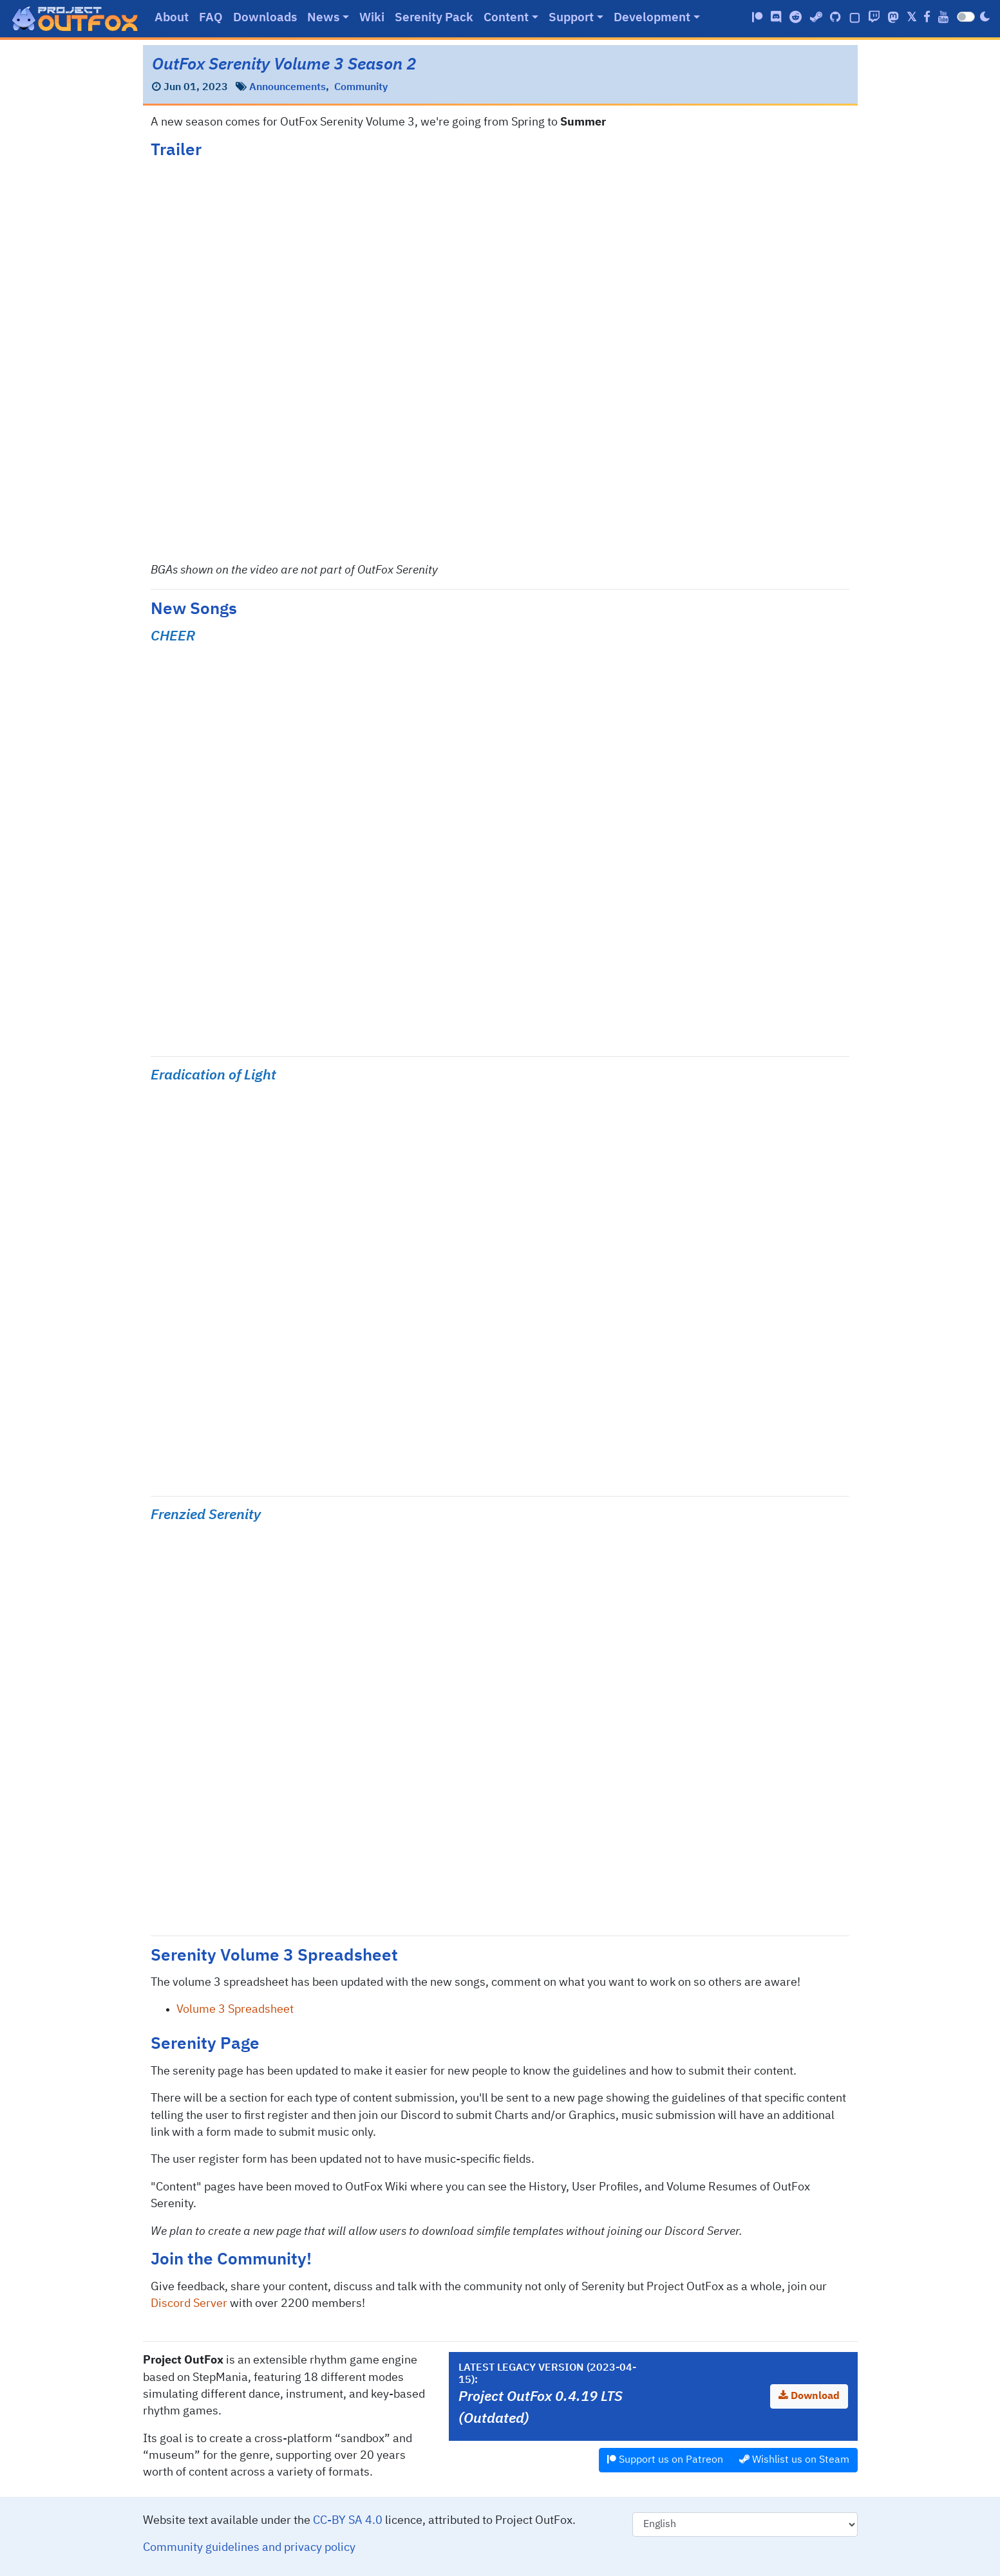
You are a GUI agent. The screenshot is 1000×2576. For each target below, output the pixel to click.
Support (571, 18)
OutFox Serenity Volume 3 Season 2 (284, 65)
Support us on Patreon (665, 2459)
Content (506, 18)
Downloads (265, 18)
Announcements (287, 87)
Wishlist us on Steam (794, 2459)
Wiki (371, 18)
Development (652, 18)
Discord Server (189, 2304)
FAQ (211, 18)
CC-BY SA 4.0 (347, 2520)
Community (361, 87)
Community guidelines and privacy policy (249, 2547)
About (172, 18)
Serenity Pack (434, 18)
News (323, 18)
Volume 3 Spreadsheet (235, 2009)
